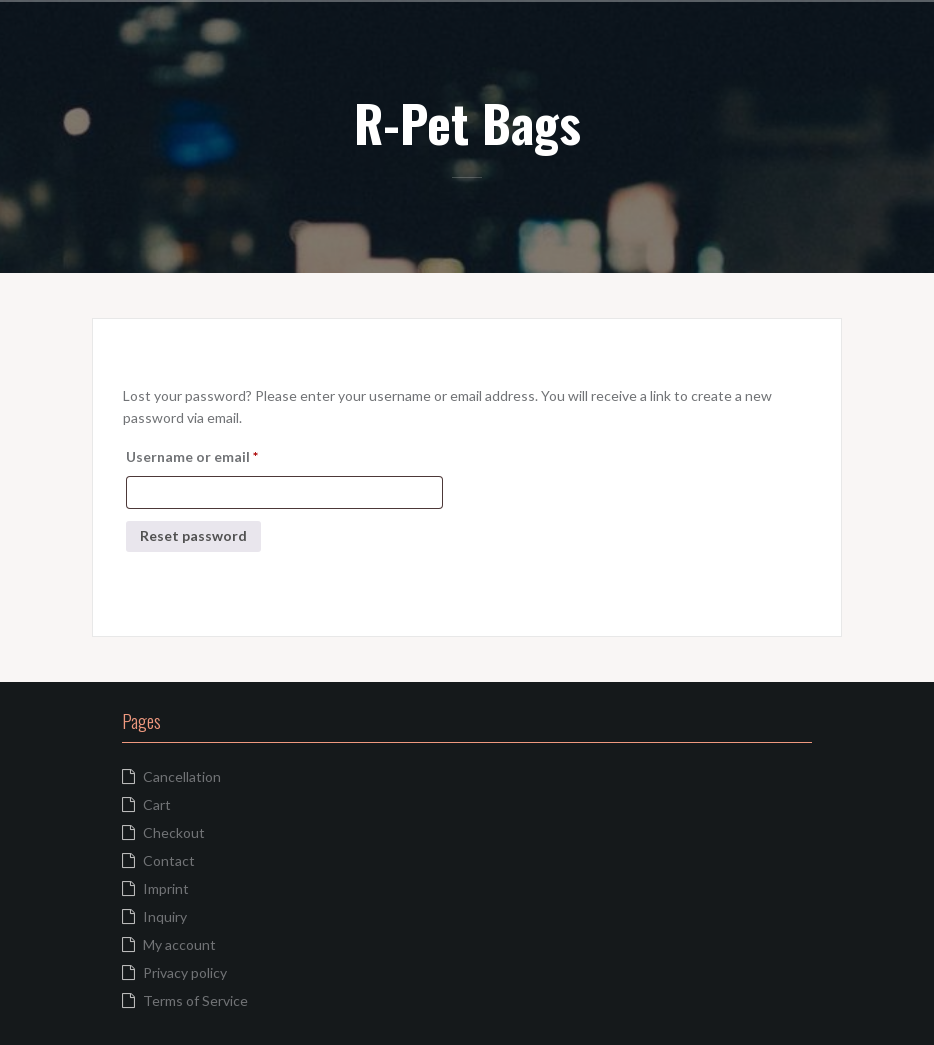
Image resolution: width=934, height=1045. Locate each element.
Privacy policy (185, 972)
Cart (157, 804)
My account (179, 944)
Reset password (193, 535)
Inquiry (165, 916)
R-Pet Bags (467, 122)
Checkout (174, 832)
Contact (169, 860)
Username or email (222, 454)
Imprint (166, 888)
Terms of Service (195, 1000)
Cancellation (182, 776)
